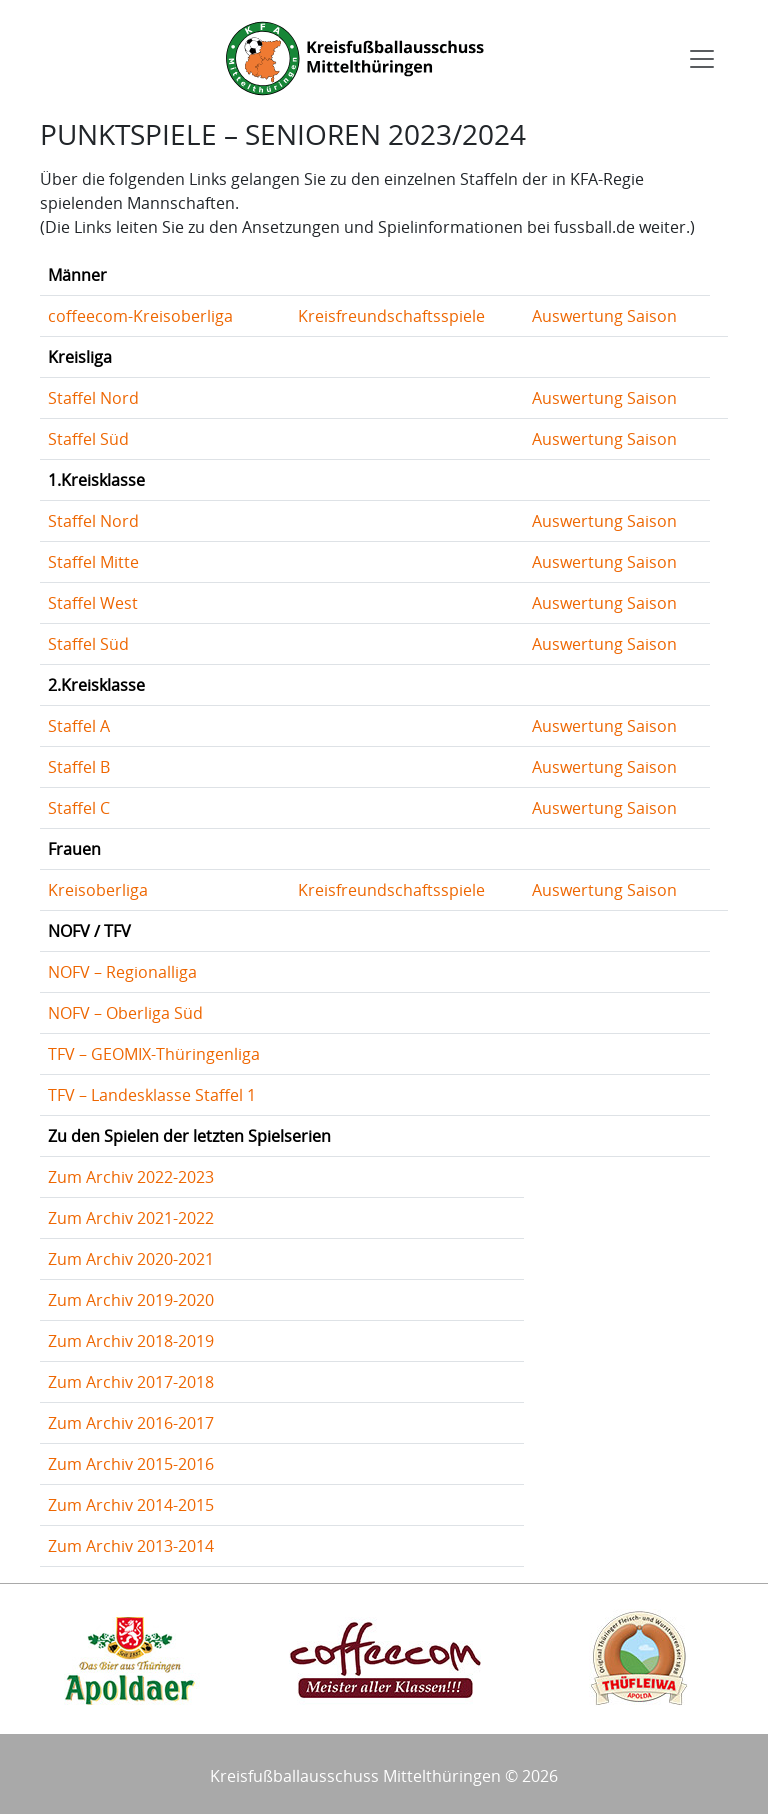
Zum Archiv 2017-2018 (131, 1382)
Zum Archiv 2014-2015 (131, 1505)
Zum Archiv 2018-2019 (131, 1341)
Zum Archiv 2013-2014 (131, 1546)
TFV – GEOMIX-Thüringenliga (154, 1054)
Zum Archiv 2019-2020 (131, 1300)
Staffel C (79, 808)
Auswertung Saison (604, 316)
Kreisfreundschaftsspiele (391, 316)
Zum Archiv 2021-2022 (131, 1218)
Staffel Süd (88, 439)
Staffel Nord (93, 398)
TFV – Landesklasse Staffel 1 (152, 1095)
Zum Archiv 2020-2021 (131, 1259)
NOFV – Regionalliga (122, 972)
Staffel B (79, 767)
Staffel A (79, 726)
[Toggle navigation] (702, 59)
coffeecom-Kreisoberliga (140, 316)
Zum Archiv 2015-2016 (131, 1464)
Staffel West (93, 603)
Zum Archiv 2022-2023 (131, 1177)
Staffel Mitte (93, 562)
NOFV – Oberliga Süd (125, 1013)
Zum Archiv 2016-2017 (131, 1423)
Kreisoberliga (98, 890)
